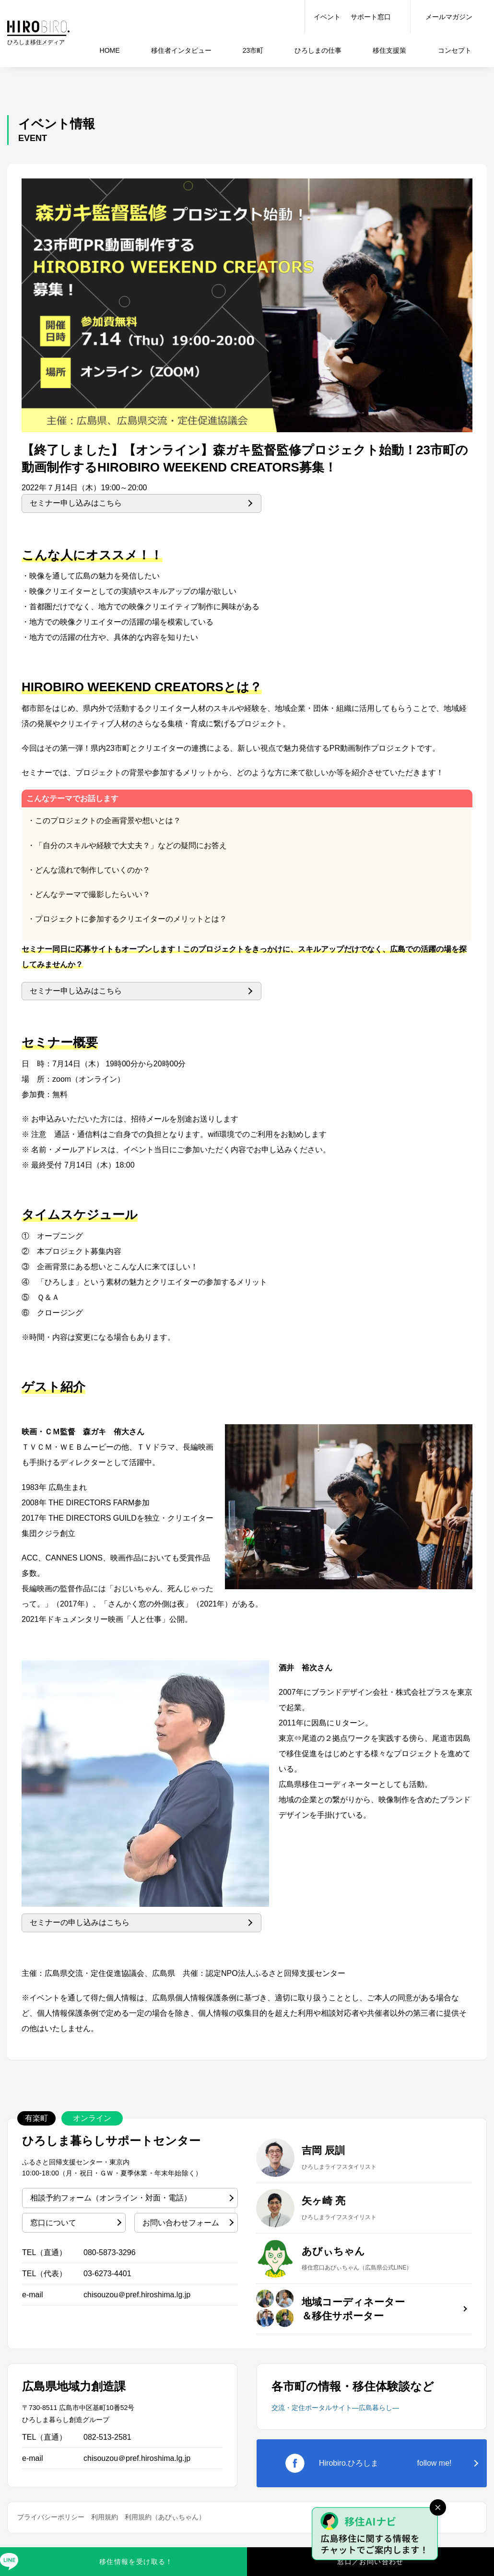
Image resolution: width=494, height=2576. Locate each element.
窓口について (53, 2223)
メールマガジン (448, 17)
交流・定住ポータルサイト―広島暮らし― (335, 2407)
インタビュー (181, 50)
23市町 (253, 50)
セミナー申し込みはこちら (76, 503)
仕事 (317, 50)
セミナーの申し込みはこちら (79, 1922)
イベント (327, 17)
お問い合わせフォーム (180, 2223)
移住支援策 (389, 50)
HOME (110, 50)
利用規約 (104, 2517)
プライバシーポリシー (50, 2517)
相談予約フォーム (110, 2198)
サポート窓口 (371, 17)
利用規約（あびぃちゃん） (165, 2517)
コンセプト (454, 50)
